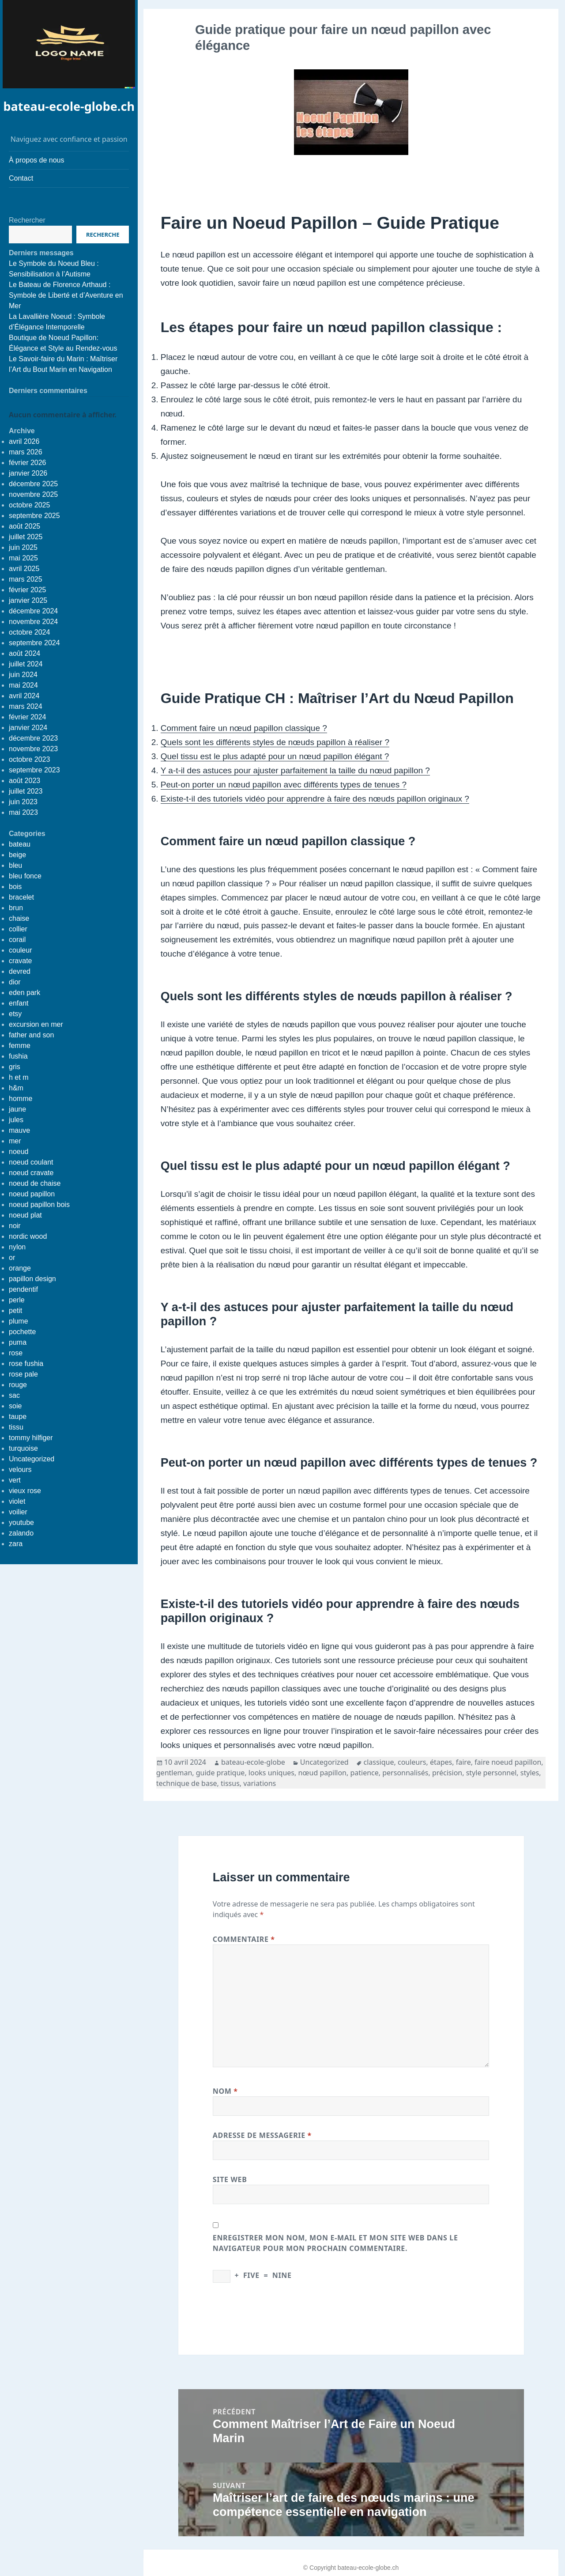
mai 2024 (23, 685)
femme (19, 1045)
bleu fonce (25, 876)
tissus (230, 1783)
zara (16, 1543)
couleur (20, 950)
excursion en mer (36, 1024)
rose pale (23, 1374)
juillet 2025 (26, 537)
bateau (19, 844)
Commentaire (244, 1939)
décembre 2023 (33, 738)
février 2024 (27, 717)
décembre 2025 (33, 484)
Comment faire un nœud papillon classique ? (244, 728)
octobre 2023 (29, 759)
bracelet (21, 897)
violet (17, 1501)
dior (15, 982)
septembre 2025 (34, 515)
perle (17, 1300)
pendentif (23, 1289)
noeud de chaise (34, 1183)
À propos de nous (36, 160)
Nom (225, 2091)
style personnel (491, 1773)
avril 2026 (24, 441)
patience (364, 1773)
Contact (21, 178)
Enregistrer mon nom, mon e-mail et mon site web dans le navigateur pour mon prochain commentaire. (335, 2243)
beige (17, 855)
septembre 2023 (34, 770)
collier (18, 929)
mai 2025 (23, 558)
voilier (18, 1512)
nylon (17, 1247)
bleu (15, 865)
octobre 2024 (29, 632)
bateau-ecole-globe (253, 1762)
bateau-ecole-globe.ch (69, 106)
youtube (21, 1522)
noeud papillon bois (39, 1204)
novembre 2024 (33, 621)
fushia (18, 1056)
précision (447, 1773)
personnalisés (405, 1773)
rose (16, 1353)
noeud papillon (32, 1194)
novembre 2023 (33, 749)
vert (15, 1480)
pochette (22, 1331)
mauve (19, 1130)
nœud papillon (322, 1773)
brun (16, 908)
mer (15, 1141)
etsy (15, 1014)
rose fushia (26, 1363)
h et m (18, 1077)
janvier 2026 (28, 473)
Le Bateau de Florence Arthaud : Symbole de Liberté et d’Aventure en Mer (66, 295)
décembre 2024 (33, 611)
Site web (230, 2179)
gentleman (174, 1773)
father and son (31, 1035)
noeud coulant (31, 1162)
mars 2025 (25, 579)
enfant (18, 1003)
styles (529, 1773)
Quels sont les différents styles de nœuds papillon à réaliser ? (275, 742)
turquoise (23, 1448)
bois (15, 886)
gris (14, 1066)
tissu (16, 1427)
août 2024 (24, 653)
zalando (21, 1533)
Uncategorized (31, 1459)
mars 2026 (25, 452)
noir (15, 1225)
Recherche (102, 234)
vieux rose (25, 1490)
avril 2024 (24, 696)
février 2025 (27, 590)
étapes (441, 1762)
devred (19, 971)
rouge (18, 1384)
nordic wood (28, 1236)
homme (20, 1098)
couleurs (412, 1762)
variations (259, 1783)
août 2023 (24, 780)
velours (20, 1469)
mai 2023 (23, 812)
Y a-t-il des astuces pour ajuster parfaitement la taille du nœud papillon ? (295, 770)
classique (379, 1762)
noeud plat (25, 1215)
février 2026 (27, 462)
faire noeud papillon (508, 1762)
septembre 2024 (34, 643)
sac (14, 1395)
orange (20, 1268)
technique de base (186, 1783)
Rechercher (27, 220)
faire (463, 1762)
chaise (19, 918)
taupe (17, 1416)
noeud (19, 1151)
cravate (20, 961)
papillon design (32, 1278)
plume (18, 1321)
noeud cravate (31, 1172)
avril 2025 (24, 568)
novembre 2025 (33, 494)
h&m (16, 1088)
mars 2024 (25, 706)
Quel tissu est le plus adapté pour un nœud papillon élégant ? (275, 756)
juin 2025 (23, 547)
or (12, 1257)
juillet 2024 (26, 664)
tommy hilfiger (31, 1437)
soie (15, 1406)
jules (16, 1119)
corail (17, 939)
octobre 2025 (29, 505)
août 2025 (24, 526)
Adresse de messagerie (262, 2135)
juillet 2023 (26, 791)
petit (15, 1310)
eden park (24, 992)
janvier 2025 (28, 600)
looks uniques (271, 1773)
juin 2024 (23, 674)
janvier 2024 (28, 727)
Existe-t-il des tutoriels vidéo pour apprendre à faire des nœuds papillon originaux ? (315, 798)
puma (17, 1342)
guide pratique (220, 1773)
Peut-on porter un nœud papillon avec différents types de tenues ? (284, 784)
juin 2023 (23, 802)
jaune (17, 1109)
